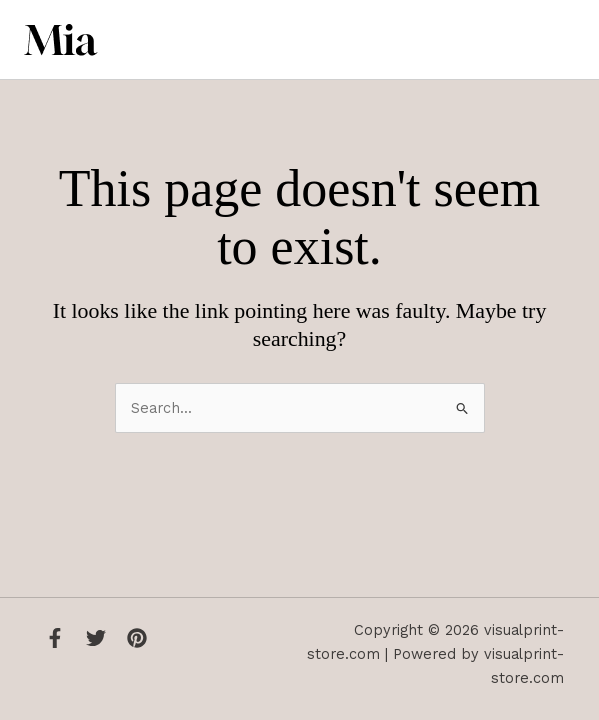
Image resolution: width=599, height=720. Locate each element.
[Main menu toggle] (554, 40)
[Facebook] (55, 638)
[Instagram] (137, 638)
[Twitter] (96, 638)
